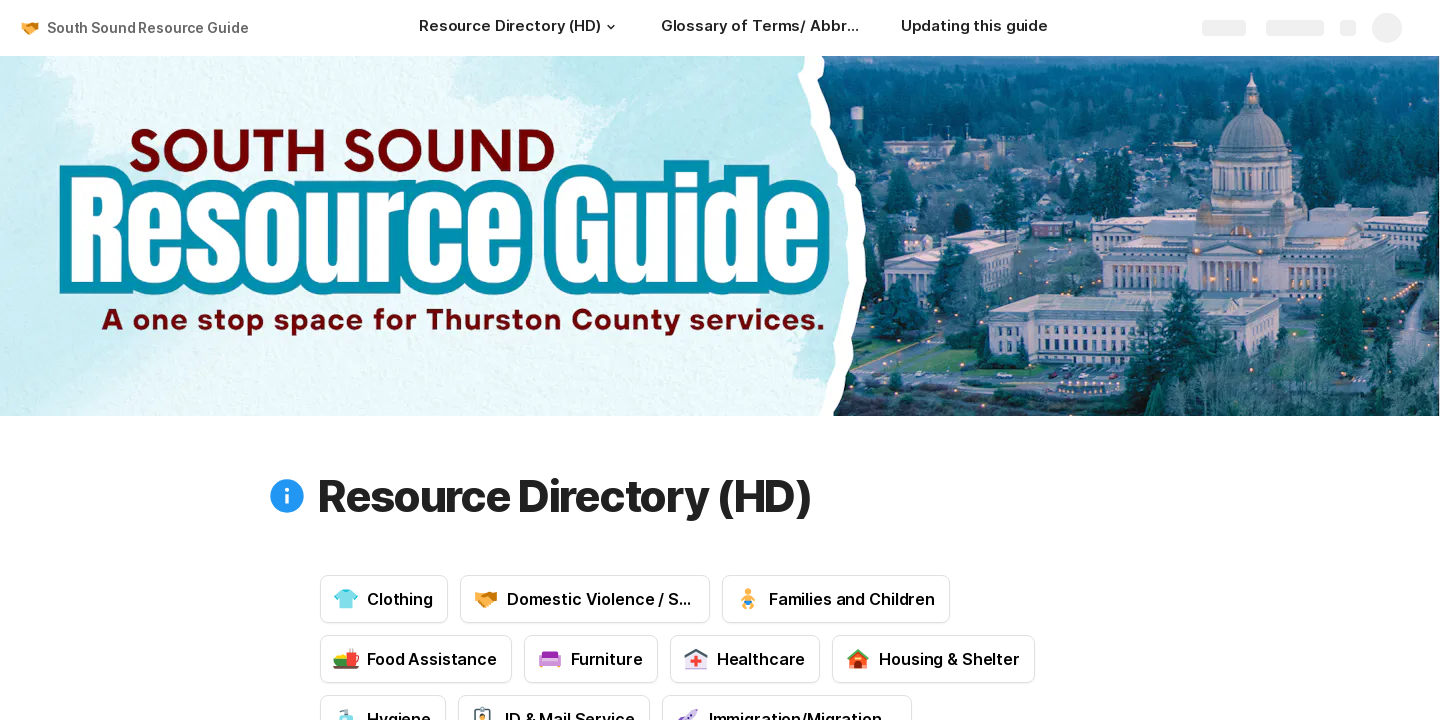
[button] (611, 27)
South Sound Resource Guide (147, 27)
